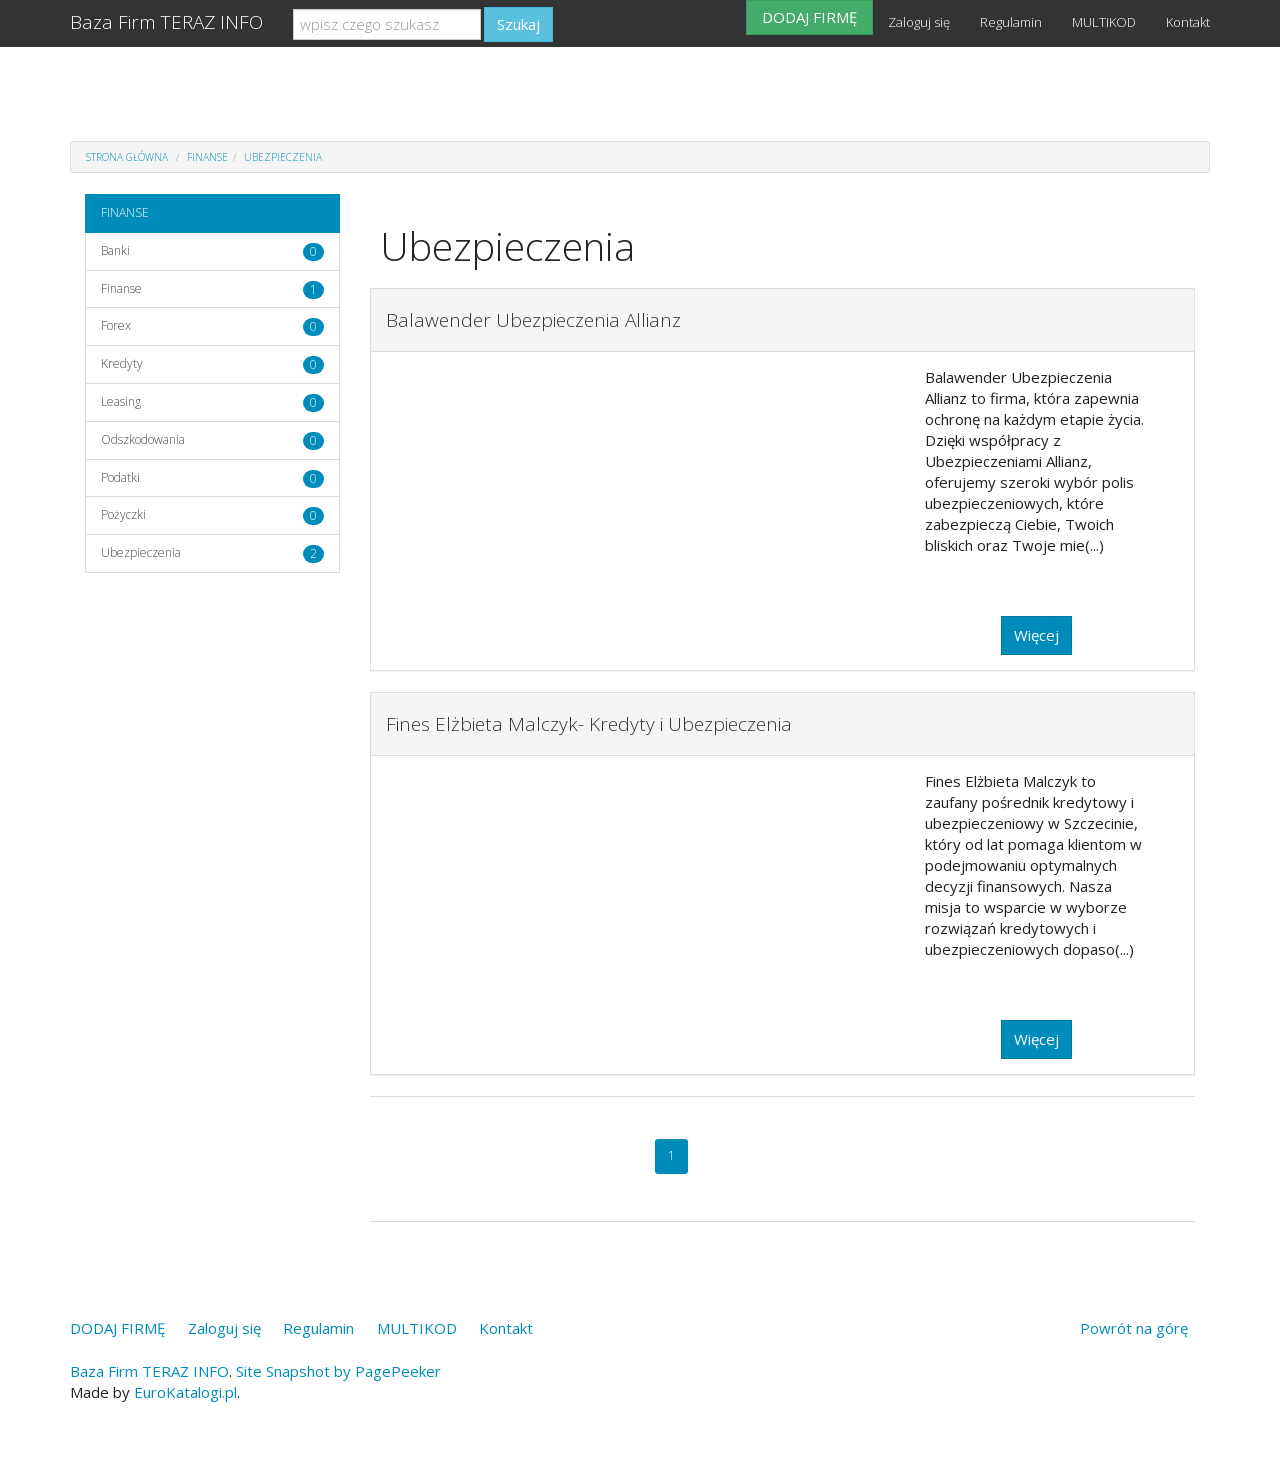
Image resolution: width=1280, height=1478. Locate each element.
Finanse (121, 288)
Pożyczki (123, 514)
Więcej (1036, 635)
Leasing (121, 401)
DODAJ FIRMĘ (809, 17)
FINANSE (207, 157)
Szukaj (518, 24)
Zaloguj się (919, 22)
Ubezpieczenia (283, 157)
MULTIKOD (1104, 22)
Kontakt (1188, 22)
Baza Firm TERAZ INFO (166, 22)
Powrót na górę (1134, 1328)
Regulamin (1011, 22)
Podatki (120, 477)
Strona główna (127, 157)
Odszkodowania (143, 439)
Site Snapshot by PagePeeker (338, 1371)
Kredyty (122, 363)
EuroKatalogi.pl (185, 1392)
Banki (115, 250)
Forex (116, 325)
